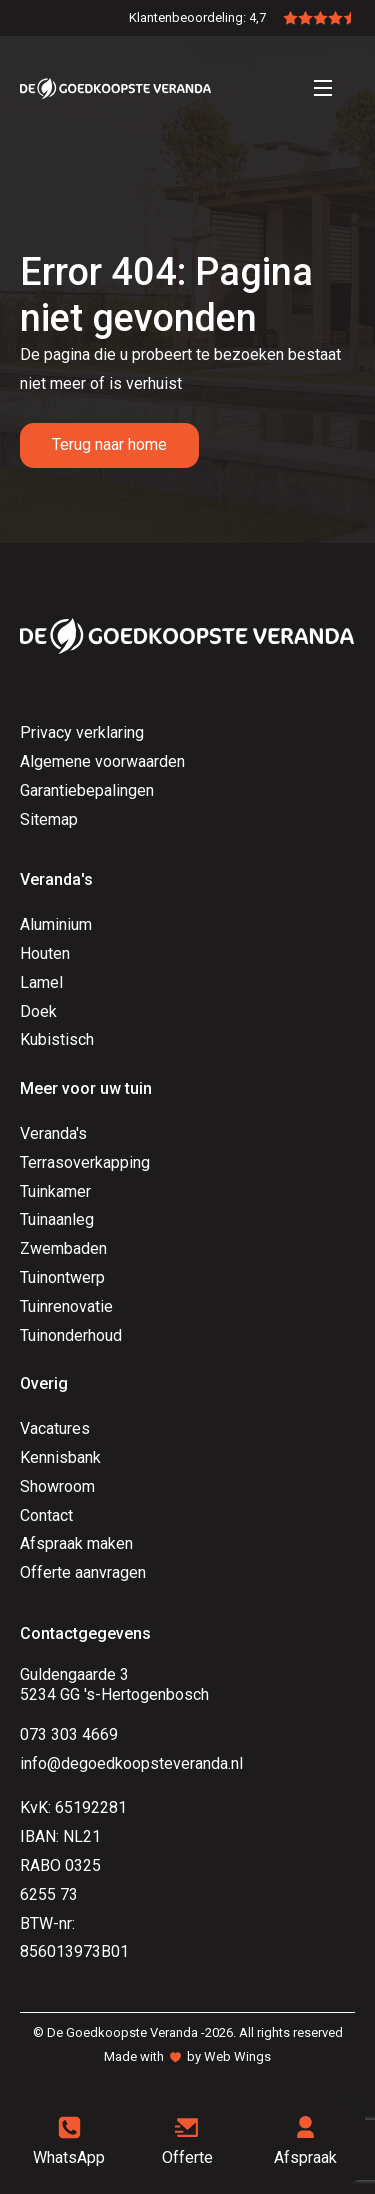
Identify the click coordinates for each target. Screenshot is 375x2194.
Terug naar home (109, 444)
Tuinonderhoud (71, 1335)
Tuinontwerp (62, 1277)
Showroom (57, 1486)
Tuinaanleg (57, 1219)
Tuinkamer (55, 1191)
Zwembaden (63, 1248)
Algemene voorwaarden (102, 761)
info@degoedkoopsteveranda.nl (131, 1763)
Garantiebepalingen (87, 790)
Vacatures (55, 1428)
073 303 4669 (69, 1734)
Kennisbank (60, 1457)
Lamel (41, 982)
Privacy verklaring (82, 732)
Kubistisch (57, 1039)
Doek (38, 1011)
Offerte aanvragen (83, 1572)
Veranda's (53, 1133)
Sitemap (49, 819)
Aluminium (56, 924)
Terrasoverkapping (85, 1162)
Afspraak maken (76, 1543)
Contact (46, 1515)
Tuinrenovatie (66, 1306)
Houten (45, 953)
